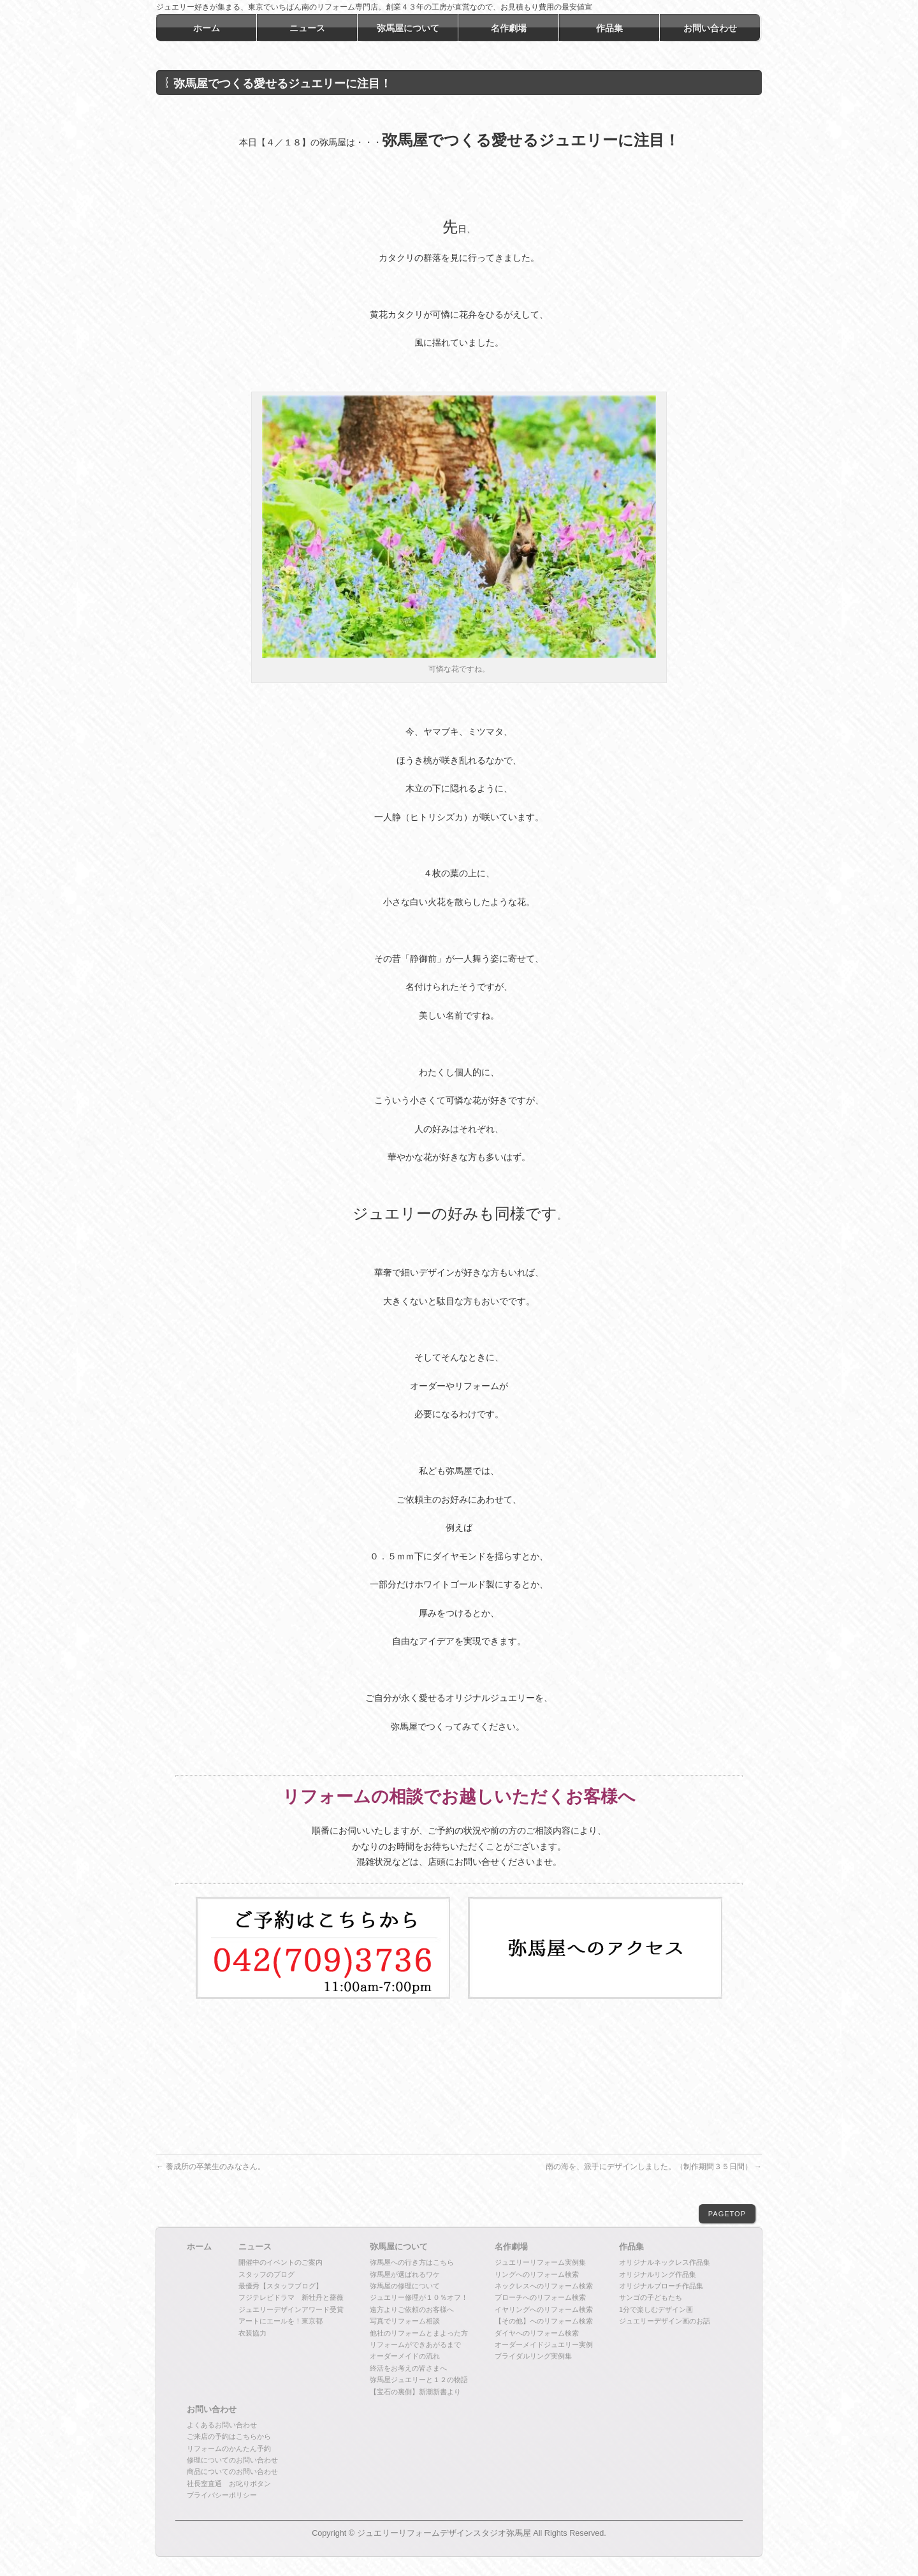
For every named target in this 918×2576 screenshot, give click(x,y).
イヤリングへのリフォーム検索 (544, 2309)
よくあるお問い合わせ (222, 2425)
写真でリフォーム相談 (405, 2321)
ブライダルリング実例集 (533, 2356)
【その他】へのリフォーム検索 (544, 2321)
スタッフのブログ (266, 2274)
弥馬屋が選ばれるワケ (405, 2274)
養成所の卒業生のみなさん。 (210, 2166)
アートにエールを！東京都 (280, 2321)
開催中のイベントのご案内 (280, 2262)
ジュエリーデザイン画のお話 (664, 2321)
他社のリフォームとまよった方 (419, 2333)
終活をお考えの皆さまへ (408, 2368)
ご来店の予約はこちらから (229, 2436)
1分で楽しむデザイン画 (656, 2309)
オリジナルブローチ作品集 (661, 2286)
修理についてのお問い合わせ (232, 2460)
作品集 (631, 2246)
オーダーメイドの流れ (405, 2356)
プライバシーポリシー (222, 2495)
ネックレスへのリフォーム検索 (544, 2286)
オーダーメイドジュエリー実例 (544, 2344)
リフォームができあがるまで (415, 2344)
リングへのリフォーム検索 (537, 2274)
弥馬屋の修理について (405, 2286)
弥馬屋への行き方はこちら (412, 2262)
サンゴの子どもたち (650, 2297)
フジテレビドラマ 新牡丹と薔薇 (291, 2297)
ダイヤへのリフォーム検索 (537, 2333)
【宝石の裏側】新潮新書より (415, 2392)
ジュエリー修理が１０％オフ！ (419, 2297)
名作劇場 (511, 2246)
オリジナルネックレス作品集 (664, 2262)
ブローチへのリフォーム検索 (540, 2297)
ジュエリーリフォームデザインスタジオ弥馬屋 (444, 2533)
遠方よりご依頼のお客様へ (412, 2309)
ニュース (255, 2246)
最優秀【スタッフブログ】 (280, 2286)
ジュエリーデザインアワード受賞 (291, 2309)
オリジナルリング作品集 (657, 2274)
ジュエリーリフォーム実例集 (540, 2262)
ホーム (199, 2246)
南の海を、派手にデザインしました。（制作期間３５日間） (654, 2166)
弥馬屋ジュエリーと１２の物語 (419, 2379)
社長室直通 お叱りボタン (229, 2483)
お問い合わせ (212, 2409)
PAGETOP (727, 2214)
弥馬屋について (399, 2246)
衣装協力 (252, 2333)
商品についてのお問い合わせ (232, 2471)
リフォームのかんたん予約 (229, 2448)
